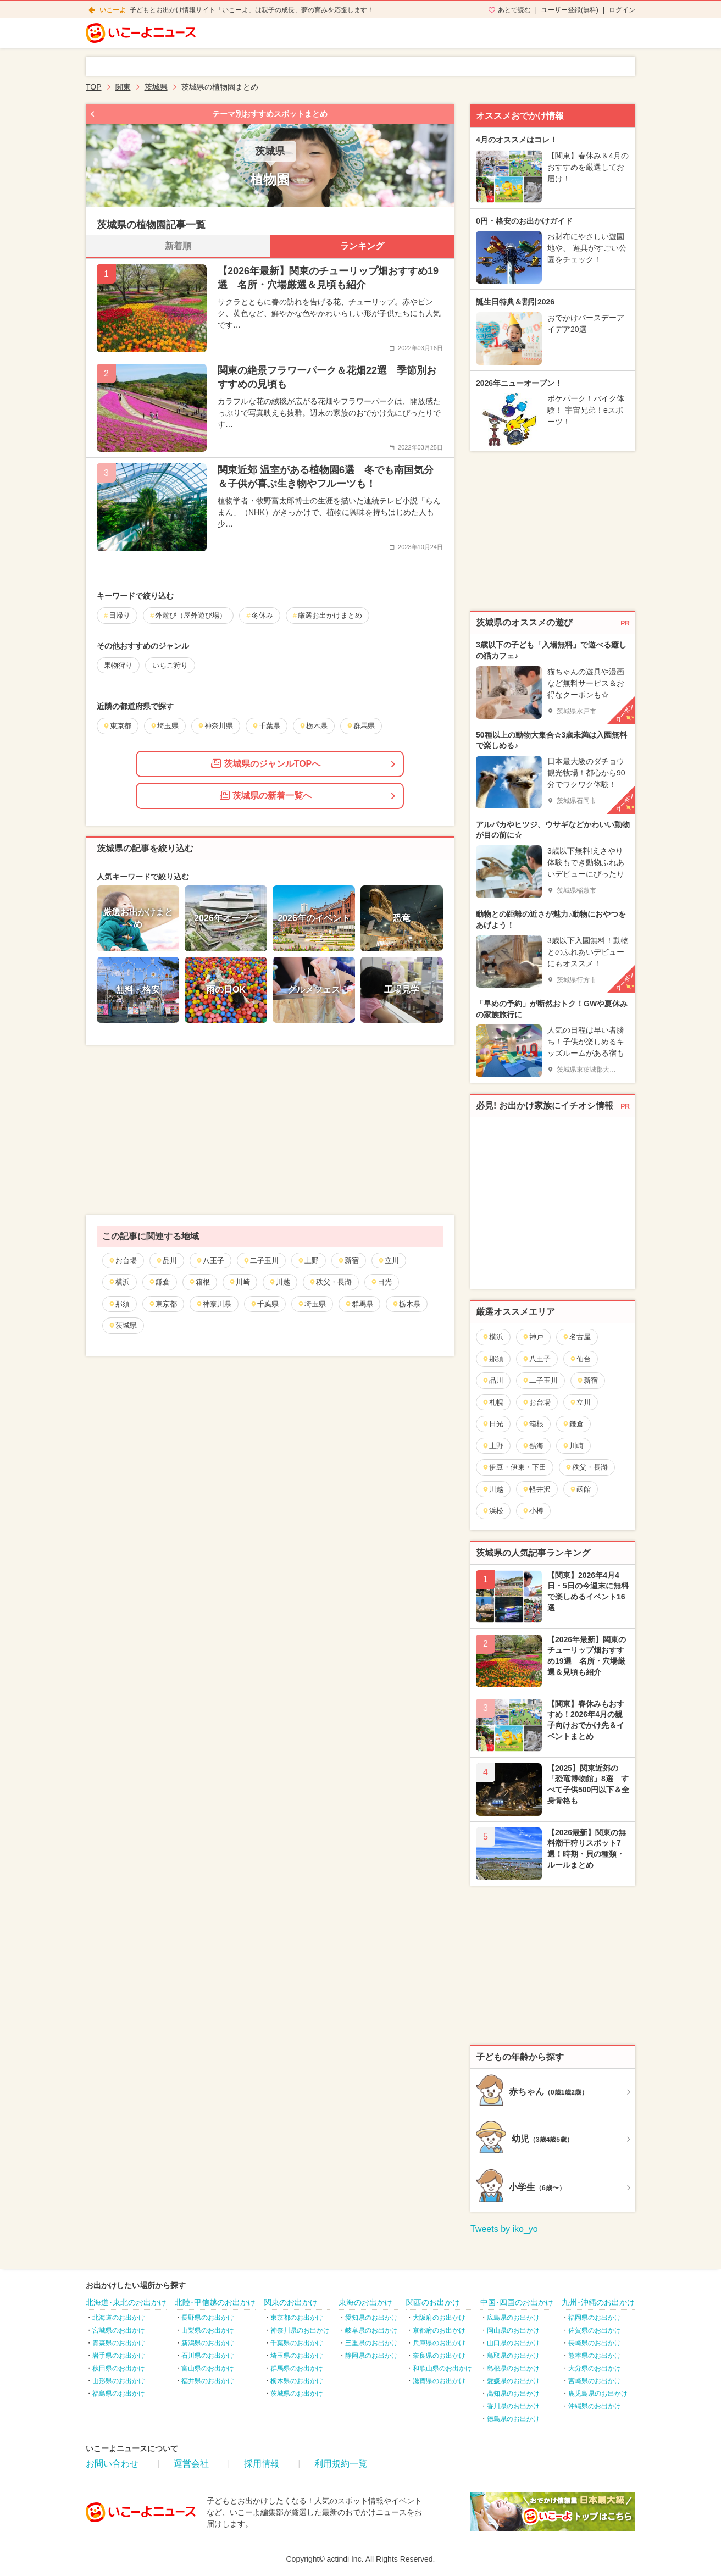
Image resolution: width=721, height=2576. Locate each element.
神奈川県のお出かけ (300, 2330)
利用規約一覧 (340, 2463)
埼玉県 (311, 1304)
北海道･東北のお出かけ (126, 2302)
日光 (381, 1282)
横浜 (119, 1282)
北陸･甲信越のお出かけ (215, 2302)
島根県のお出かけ (513, 2368)
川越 (279, 1282)
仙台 (580, 1359)
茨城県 (122, 1325)
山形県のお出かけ (118, 2381)
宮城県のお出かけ (118, 2330)
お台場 (122, 1260)
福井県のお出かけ (207, 2381)
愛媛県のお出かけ (513, 2381)
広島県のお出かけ (513, 2318)
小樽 (532, 1510)
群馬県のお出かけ (296, 2368)
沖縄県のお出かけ (594, 2406)
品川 (166, 1260)
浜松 (492, 1510)
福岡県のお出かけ (594, 2318)
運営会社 (191, 2463)
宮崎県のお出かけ (594, 2381)
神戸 (532, 1337)
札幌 (492, 1402)
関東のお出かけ (291, 2302)
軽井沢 (536, 1489)
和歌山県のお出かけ (442, 2368)
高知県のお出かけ (513, 2393)
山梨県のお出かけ (207, 2330)
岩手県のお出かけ (118, 2355)
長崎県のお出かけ (594, 2343)
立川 (388, 1260)
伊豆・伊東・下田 (514, 1467)
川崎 (239, 1282)
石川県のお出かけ (207, 2355)
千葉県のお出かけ (296, 2343)
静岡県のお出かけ (371, 2355)
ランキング (362, 246)
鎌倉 (159, 1282)
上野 (308, 1260)
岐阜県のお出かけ (371, 2330)
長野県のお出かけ (207, 2318)
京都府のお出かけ (439, 2330)
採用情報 (261, 2463)
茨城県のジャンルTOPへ (266, 763)
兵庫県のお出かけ (439, 2343)
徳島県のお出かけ (513, 2419)
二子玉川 (261, 1260)
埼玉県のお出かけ (296, 2355)
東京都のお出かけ (296, 2318)
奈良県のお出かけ (439, 2355)
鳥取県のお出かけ (513, 2355)
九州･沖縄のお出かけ (598, 2302)
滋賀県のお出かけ (439, 2381)
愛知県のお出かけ (371, 2318)
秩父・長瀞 (330, 1282)
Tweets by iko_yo (504, 2229)
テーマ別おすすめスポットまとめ (270, 113)
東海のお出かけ (365, 2302)
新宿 (348, 1260)
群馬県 (359, 1304)
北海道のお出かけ (118, 2318)
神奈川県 (213, 1304)
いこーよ (112, 10)
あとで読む (514, 10)
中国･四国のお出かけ (516, 2302)
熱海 (532, 1446)
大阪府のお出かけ (439, 2318)
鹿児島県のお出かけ (598, 2393)
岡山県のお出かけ (513, 2330)
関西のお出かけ (433, 2302)
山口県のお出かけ (513, 2343)
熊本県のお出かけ (594, 2355)
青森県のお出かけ (118, 2343)
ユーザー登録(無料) (569, 10)
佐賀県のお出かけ (594, 2330)
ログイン (622, 10)
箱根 (199, 1282)
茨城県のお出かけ (296, 2393)
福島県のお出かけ (118, 2393)
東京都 (162, 1304)
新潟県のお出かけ (207, 2343)
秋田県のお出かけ (118, 2368)
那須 (119, 1304)
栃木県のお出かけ (296, 2381)
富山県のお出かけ (207, 2368)
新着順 (178, 246)
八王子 (210, 1260)
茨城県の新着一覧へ (266, 795)
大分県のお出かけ (594, 2368)
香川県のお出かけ (513, 2406)
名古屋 (576, 1337)
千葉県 (264, 1304)
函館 (580, 1489)
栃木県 (406, 1304)
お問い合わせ (112, 2463)
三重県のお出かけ (371, 2343)
